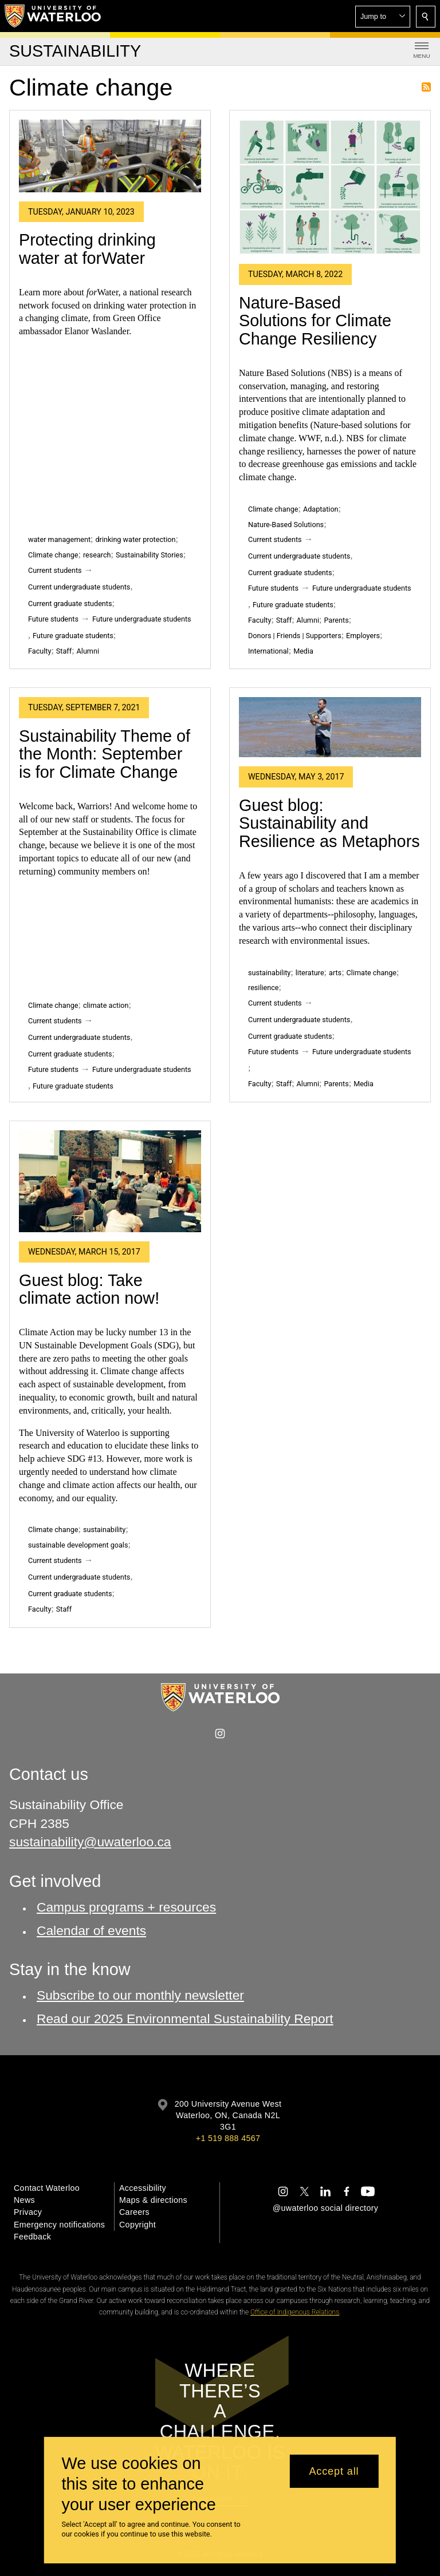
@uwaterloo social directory (325, 2208)
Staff (64, 651)
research (97, 555)
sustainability (269, 972)
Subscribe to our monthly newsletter (140, 1995)
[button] (383, 16)
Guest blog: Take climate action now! (89, 1289)
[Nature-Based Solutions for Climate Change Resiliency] (330, 187)
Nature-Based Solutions (286, 524)
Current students (55, 570)
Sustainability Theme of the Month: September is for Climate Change (104, 754)
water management (59, 539)
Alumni (88, 651)
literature (310, 972)
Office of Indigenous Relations (294, 2312)
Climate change (53, 555)
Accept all (334, 2471)
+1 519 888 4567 (228, 2138)
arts (335, 972)
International (268, 651)
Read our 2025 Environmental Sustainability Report (185, 2018)
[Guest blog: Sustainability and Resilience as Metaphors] (330, 727)
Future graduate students (73, 635)
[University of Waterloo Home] (53, 16)
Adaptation (321, 509)
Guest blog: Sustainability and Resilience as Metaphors (329, 823)
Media (303, 651)
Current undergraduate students (79, 587)
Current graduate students (70, 603)
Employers (363, 635)
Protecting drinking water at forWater (87, 249)
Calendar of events (91, 1929)
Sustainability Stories (149, 555)
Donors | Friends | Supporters (294, 635)
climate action (106, 1005)
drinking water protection (135, 539)
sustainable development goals (78, 1545)
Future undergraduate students (141, 619)
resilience (263, 987)
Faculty (39, 651)
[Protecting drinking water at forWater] (110, 156)
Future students (53, 619)
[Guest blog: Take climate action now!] (110, 1181)
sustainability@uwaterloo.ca (90, 1841)
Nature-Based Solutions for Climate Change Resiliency (315, 321)
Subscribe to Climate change (426, 87)
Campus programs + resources (126, 1907)
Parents (336, 620)
